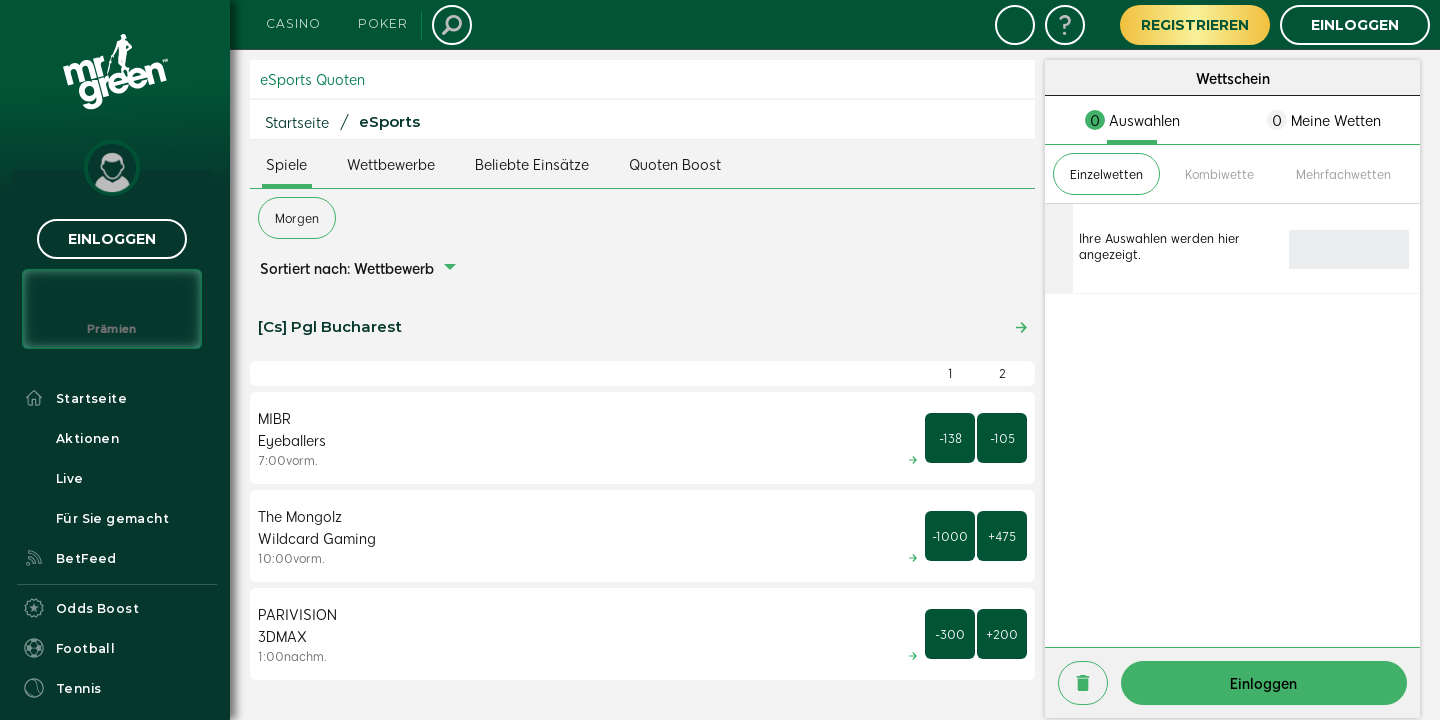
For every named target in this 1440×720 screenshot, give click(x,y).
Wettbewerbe (391, 164)
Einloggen (112, 239)
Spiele (286, 164)
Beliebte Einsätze (532, 164)
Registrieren (1195, 25)
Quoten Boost (675, 164)
